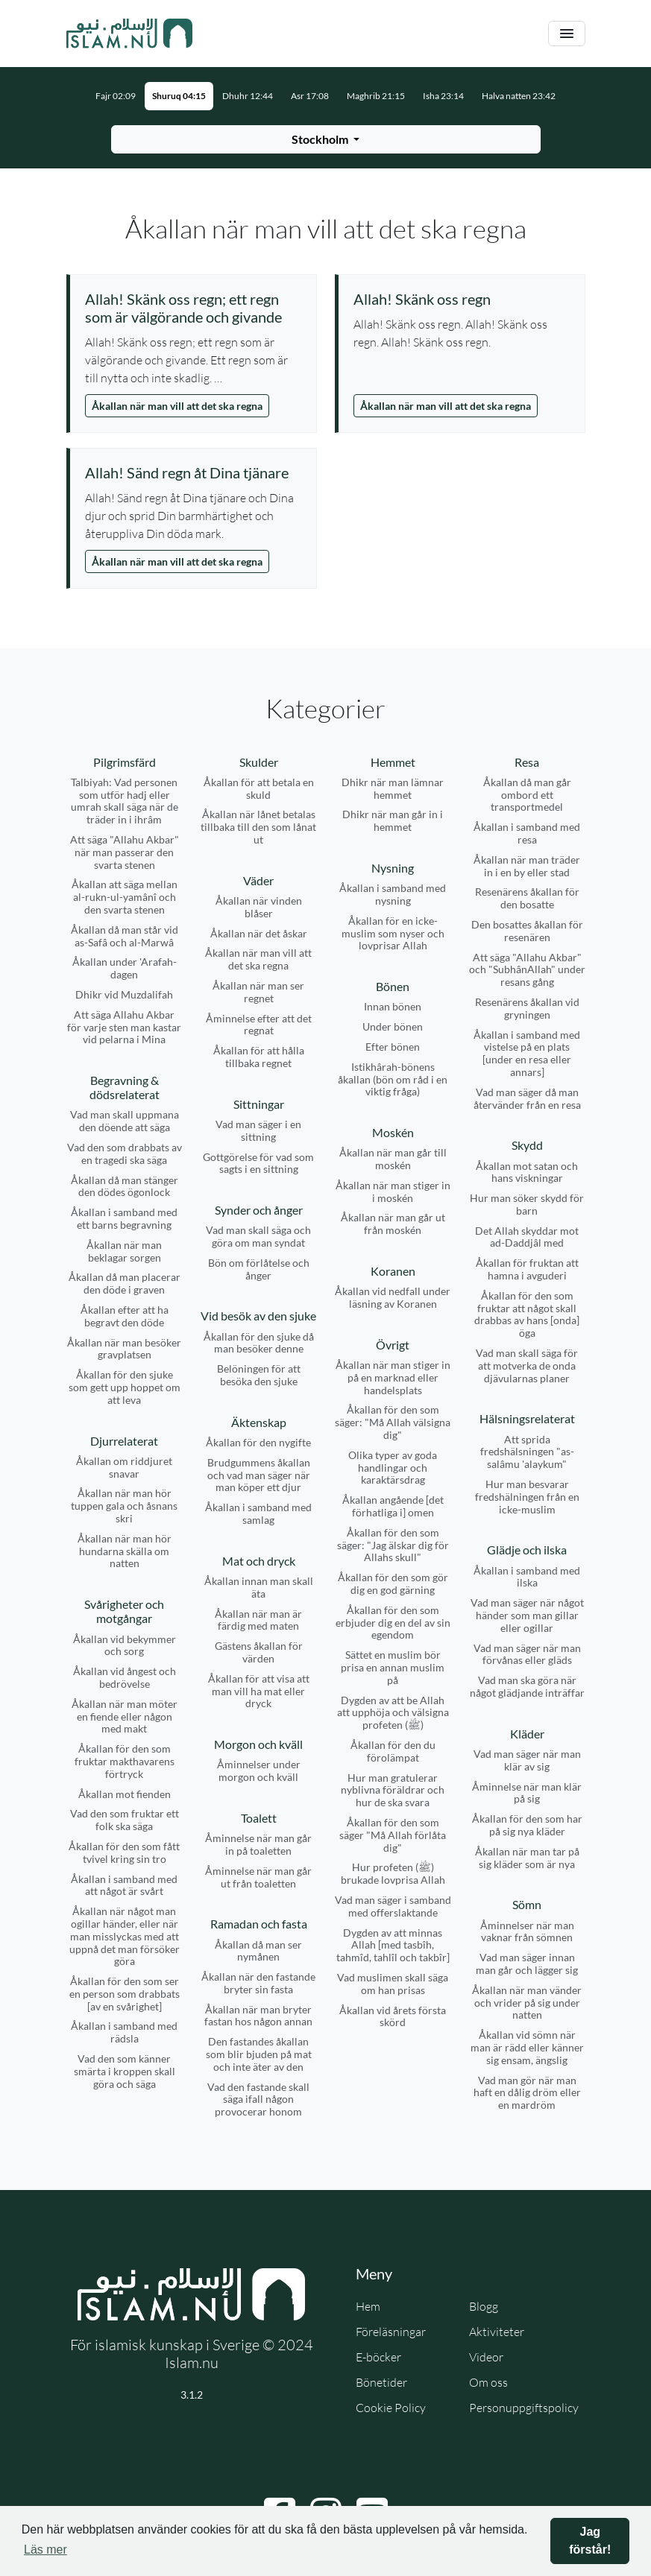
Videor (486, 2356)
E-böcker (378, 2356)
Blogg (483, 2306)
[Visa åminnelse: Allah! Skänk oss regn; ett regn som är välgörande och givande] (193, 308)
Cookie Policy (391, 2407)
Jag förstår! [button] (590, 2540)
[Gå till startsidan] (129, 33)
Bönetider (381, 2382)
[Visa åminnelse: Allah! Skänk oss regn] (461, 299)
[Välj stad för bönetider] (326, 139)
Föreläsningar (391, 2331)
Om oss (488, 2382)
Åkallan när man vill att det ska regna (177, 405)
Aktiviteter (496, 2331)
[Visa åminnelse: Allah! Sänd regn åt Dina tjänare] (193, 472)
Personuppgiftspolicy (524, 2407)
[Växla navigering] (566, 34)
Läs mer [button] (45, 2549)
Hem (368, 2306)
